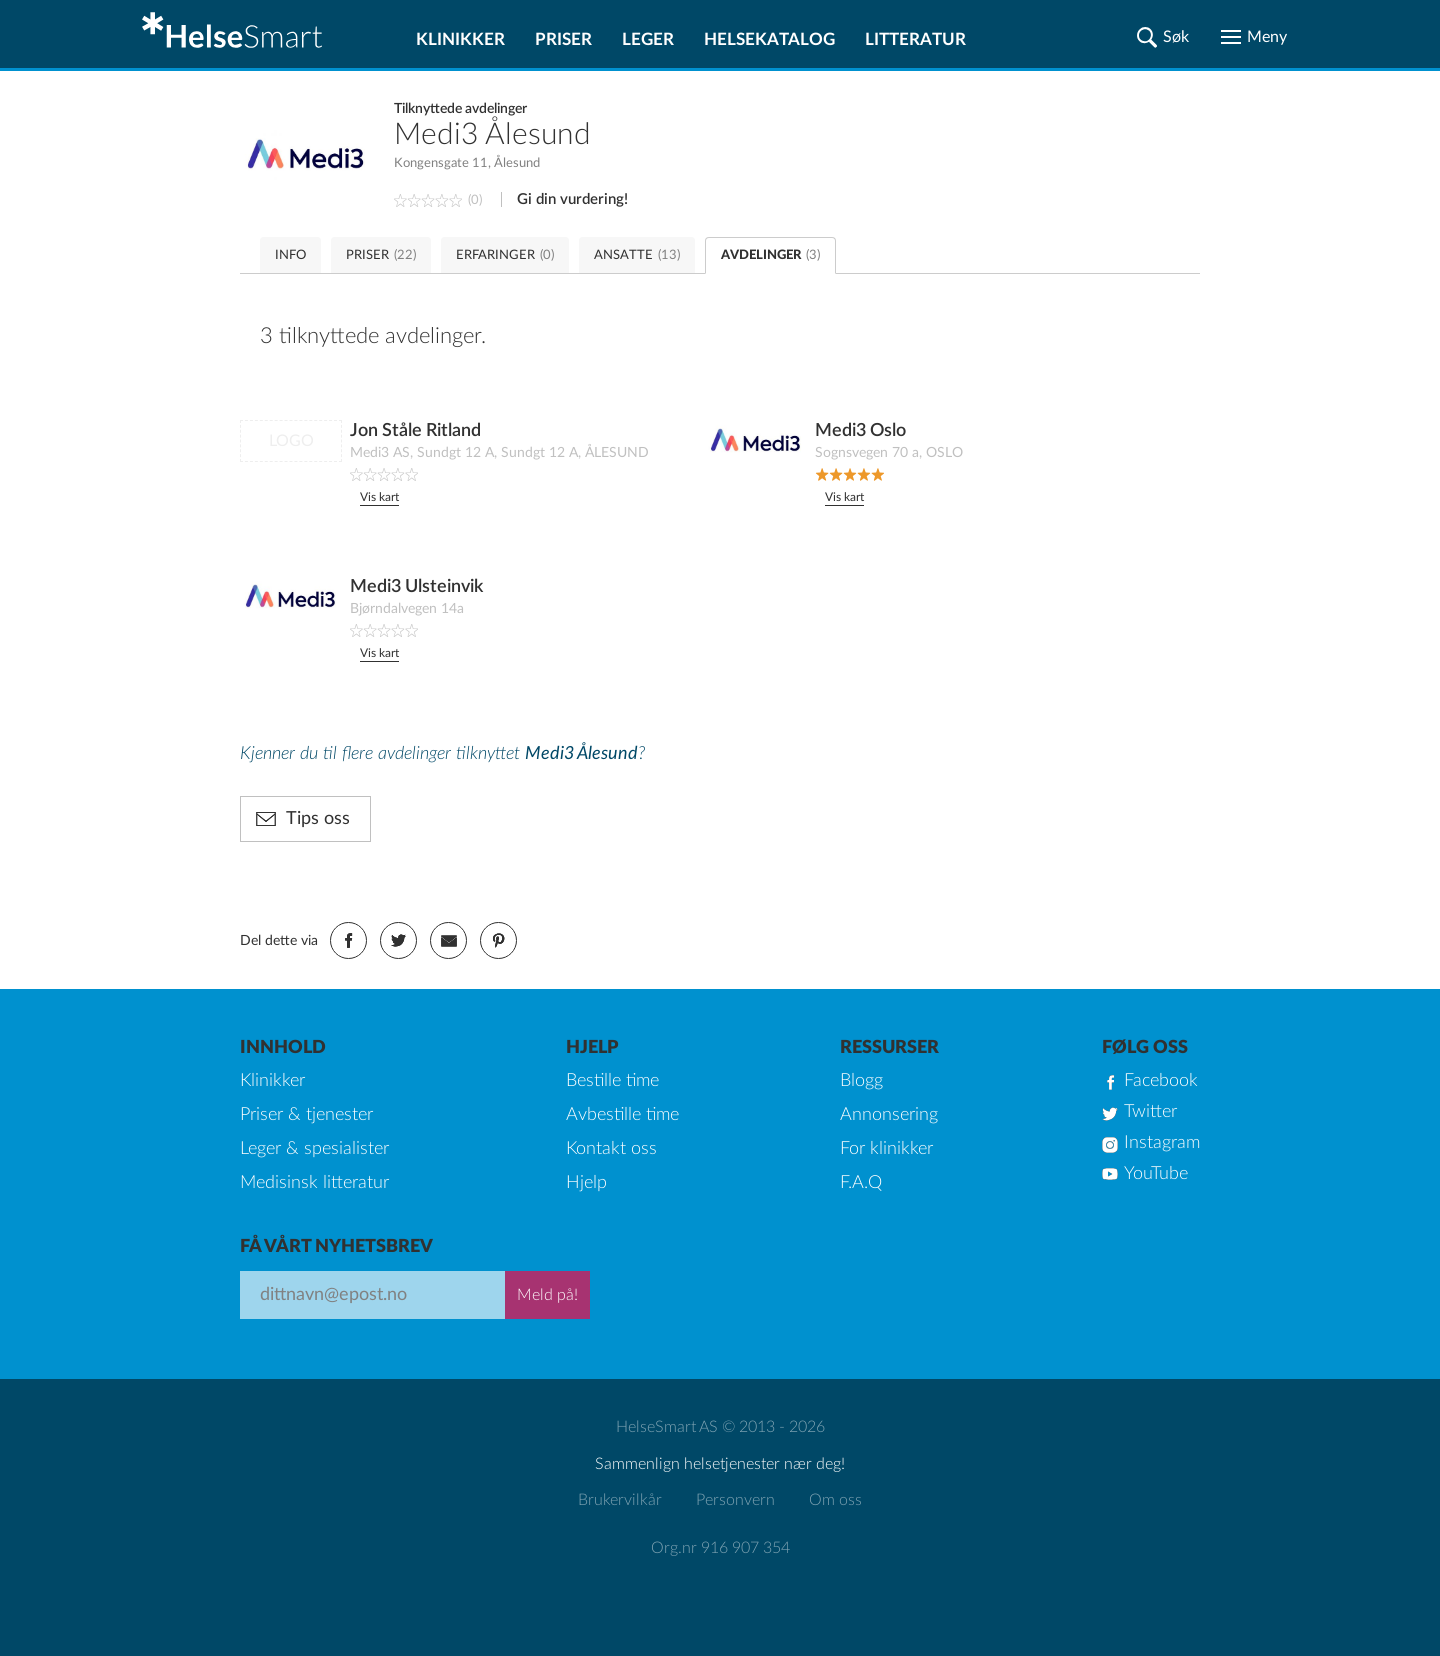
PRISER (381, 255)
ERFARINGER (505, 255)
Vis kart (379, 497)
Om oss (835, 1500)
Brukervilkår (620, 1500)
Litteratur (915, 39)
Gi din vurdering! (572, 199)
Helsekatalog (769, 39)
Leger (648, 39)
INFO (290, 255)
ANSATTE (637, 255)
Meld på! (547, 1295)
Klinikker (460, 39)
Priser (563, 39)
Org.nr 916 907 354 (720, 1548)
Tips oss (318, 819)
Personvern (735, 1500)
